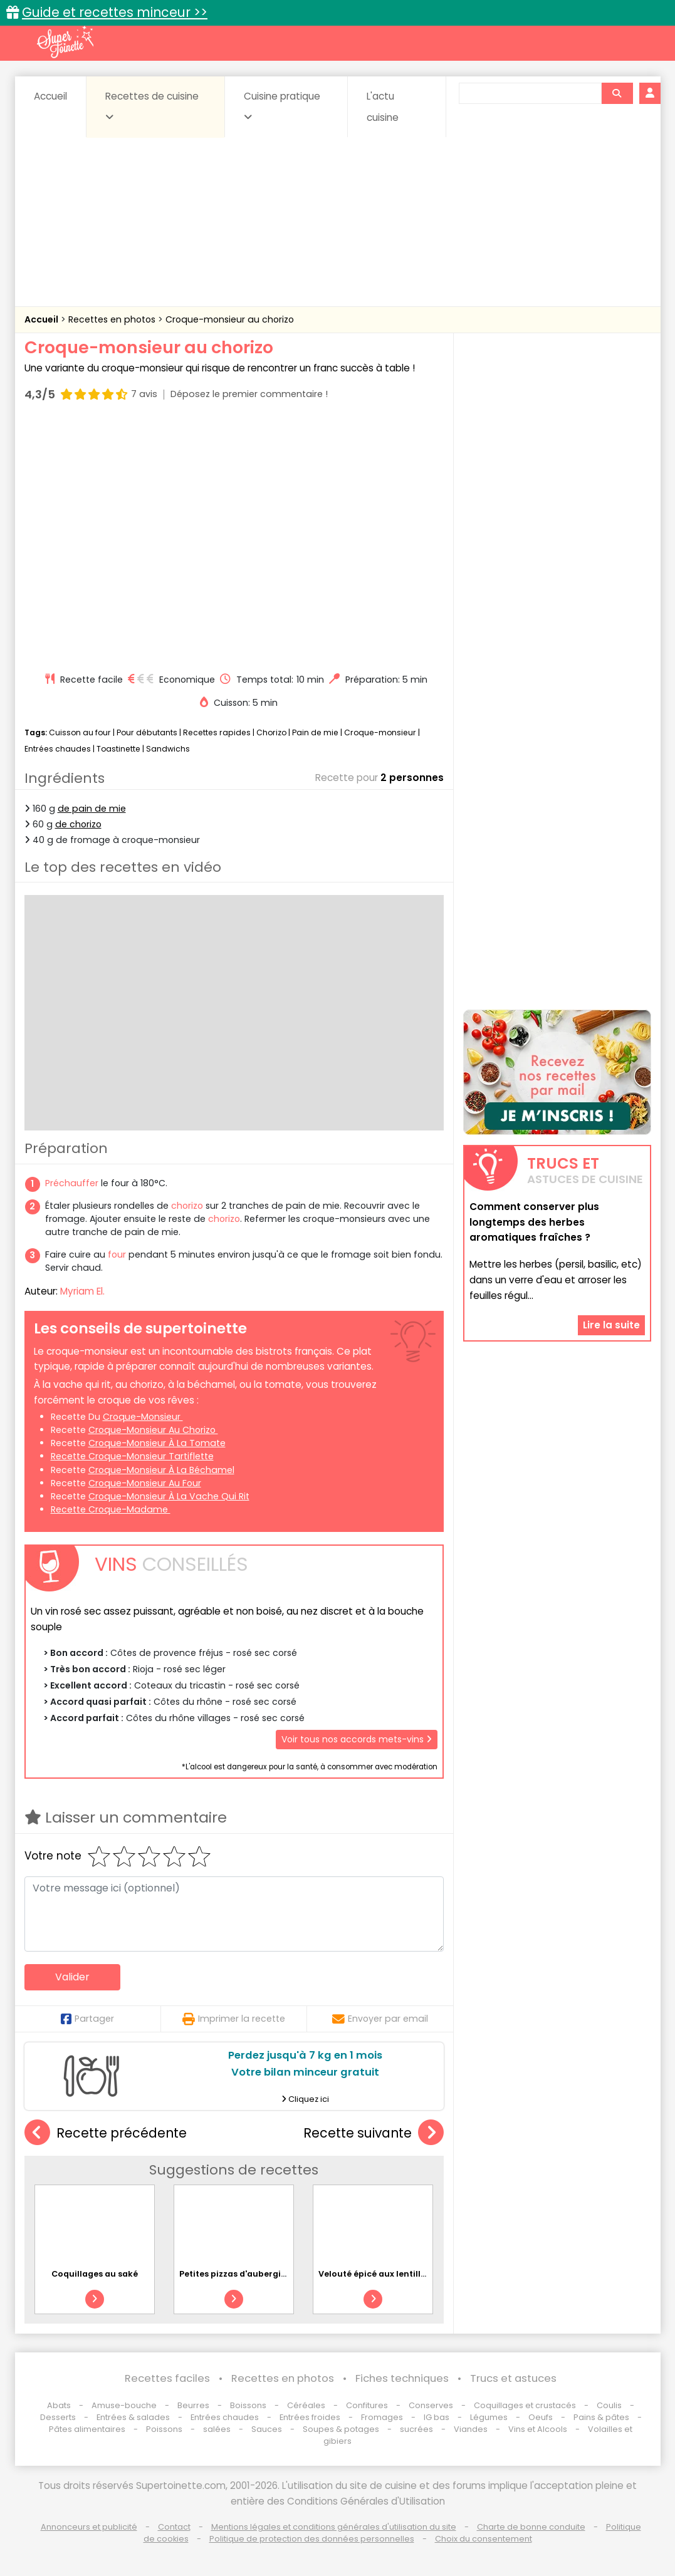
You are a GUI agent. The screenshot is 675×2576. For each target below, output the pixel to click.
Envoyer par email (380, 2018)
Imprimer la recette (233, 2018)
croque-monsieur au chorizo (153, 1430)
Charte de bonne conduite (531, 2527)
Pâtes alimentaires (87, 2429)
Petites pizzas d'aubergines (237, 2273)
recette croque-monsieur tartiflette (132, 1456)
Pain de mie (315, 732)
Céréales (306, 2405)
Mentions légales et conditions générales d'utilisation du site (333, 2527)
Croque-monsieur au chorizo (229, 319)
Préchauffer (71, 1183)
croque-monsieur (143, 1416)
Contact (174, 2527)
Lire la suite (611, 1325)
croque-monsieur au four (144, 1483)
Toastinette (118, 748)
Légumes (489, 2417)
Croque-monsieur (380, 732)
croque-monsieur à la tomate (157, 1443)
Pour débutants (147, 732)
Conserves (431, 2405)
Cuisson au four (80, 732)
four (117, 1254)
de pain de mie (92, 808)
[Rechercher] (616, 93)
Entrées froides (310, 2417)
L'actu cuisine (383, 107)
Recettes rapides (217, 732)
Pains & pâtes (601, 2417)
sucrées (416, 2429)
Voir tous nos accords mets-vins (356, 1739)
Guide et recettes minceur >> (114, 12)
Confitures (367, 2405)
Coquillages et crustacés (525, 2405)
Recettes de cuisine (152, 106)
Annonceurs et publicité (89, 2527)
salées (217, 2429)
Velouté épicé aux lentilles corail (387, 2273)
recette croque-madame (110, 1509)
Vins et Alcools (537, 2429)
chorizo (187, 1205)
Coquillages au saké (94, 2273)
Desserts (58, 2417)
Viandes (471, 2429)
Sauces (266, 2429)
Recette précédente (105, 2133)
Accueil (50, 96)
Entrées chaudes (57, 748)
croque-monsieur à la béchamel (161, 1470)
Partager (87, 2018)
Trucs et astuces (513, 2378)
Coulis (609, 2405)
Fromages (382, 2417)
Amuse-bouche (124, 2405)
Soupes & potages (341, 2429)
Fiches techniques (402, 2378)
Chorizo (271, 732)
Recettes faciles (167, 2378)
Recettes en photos (113, 319)
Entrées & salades (133, 2417)
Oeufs (541, 2417)
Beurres (193, 2405)
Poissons (164, 2429)
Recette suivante (373, 2133)
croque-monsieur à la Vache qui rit (168, 1496)
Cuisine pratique (282, 106)
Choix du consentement (483, 2538)
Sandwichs (168, 748)
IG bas (436, 2417)
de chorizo (78, 824)
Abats (59, 2405)
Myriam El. (82, 1291)
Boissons (248, 2405)
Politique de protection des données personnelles (311, 2538)
